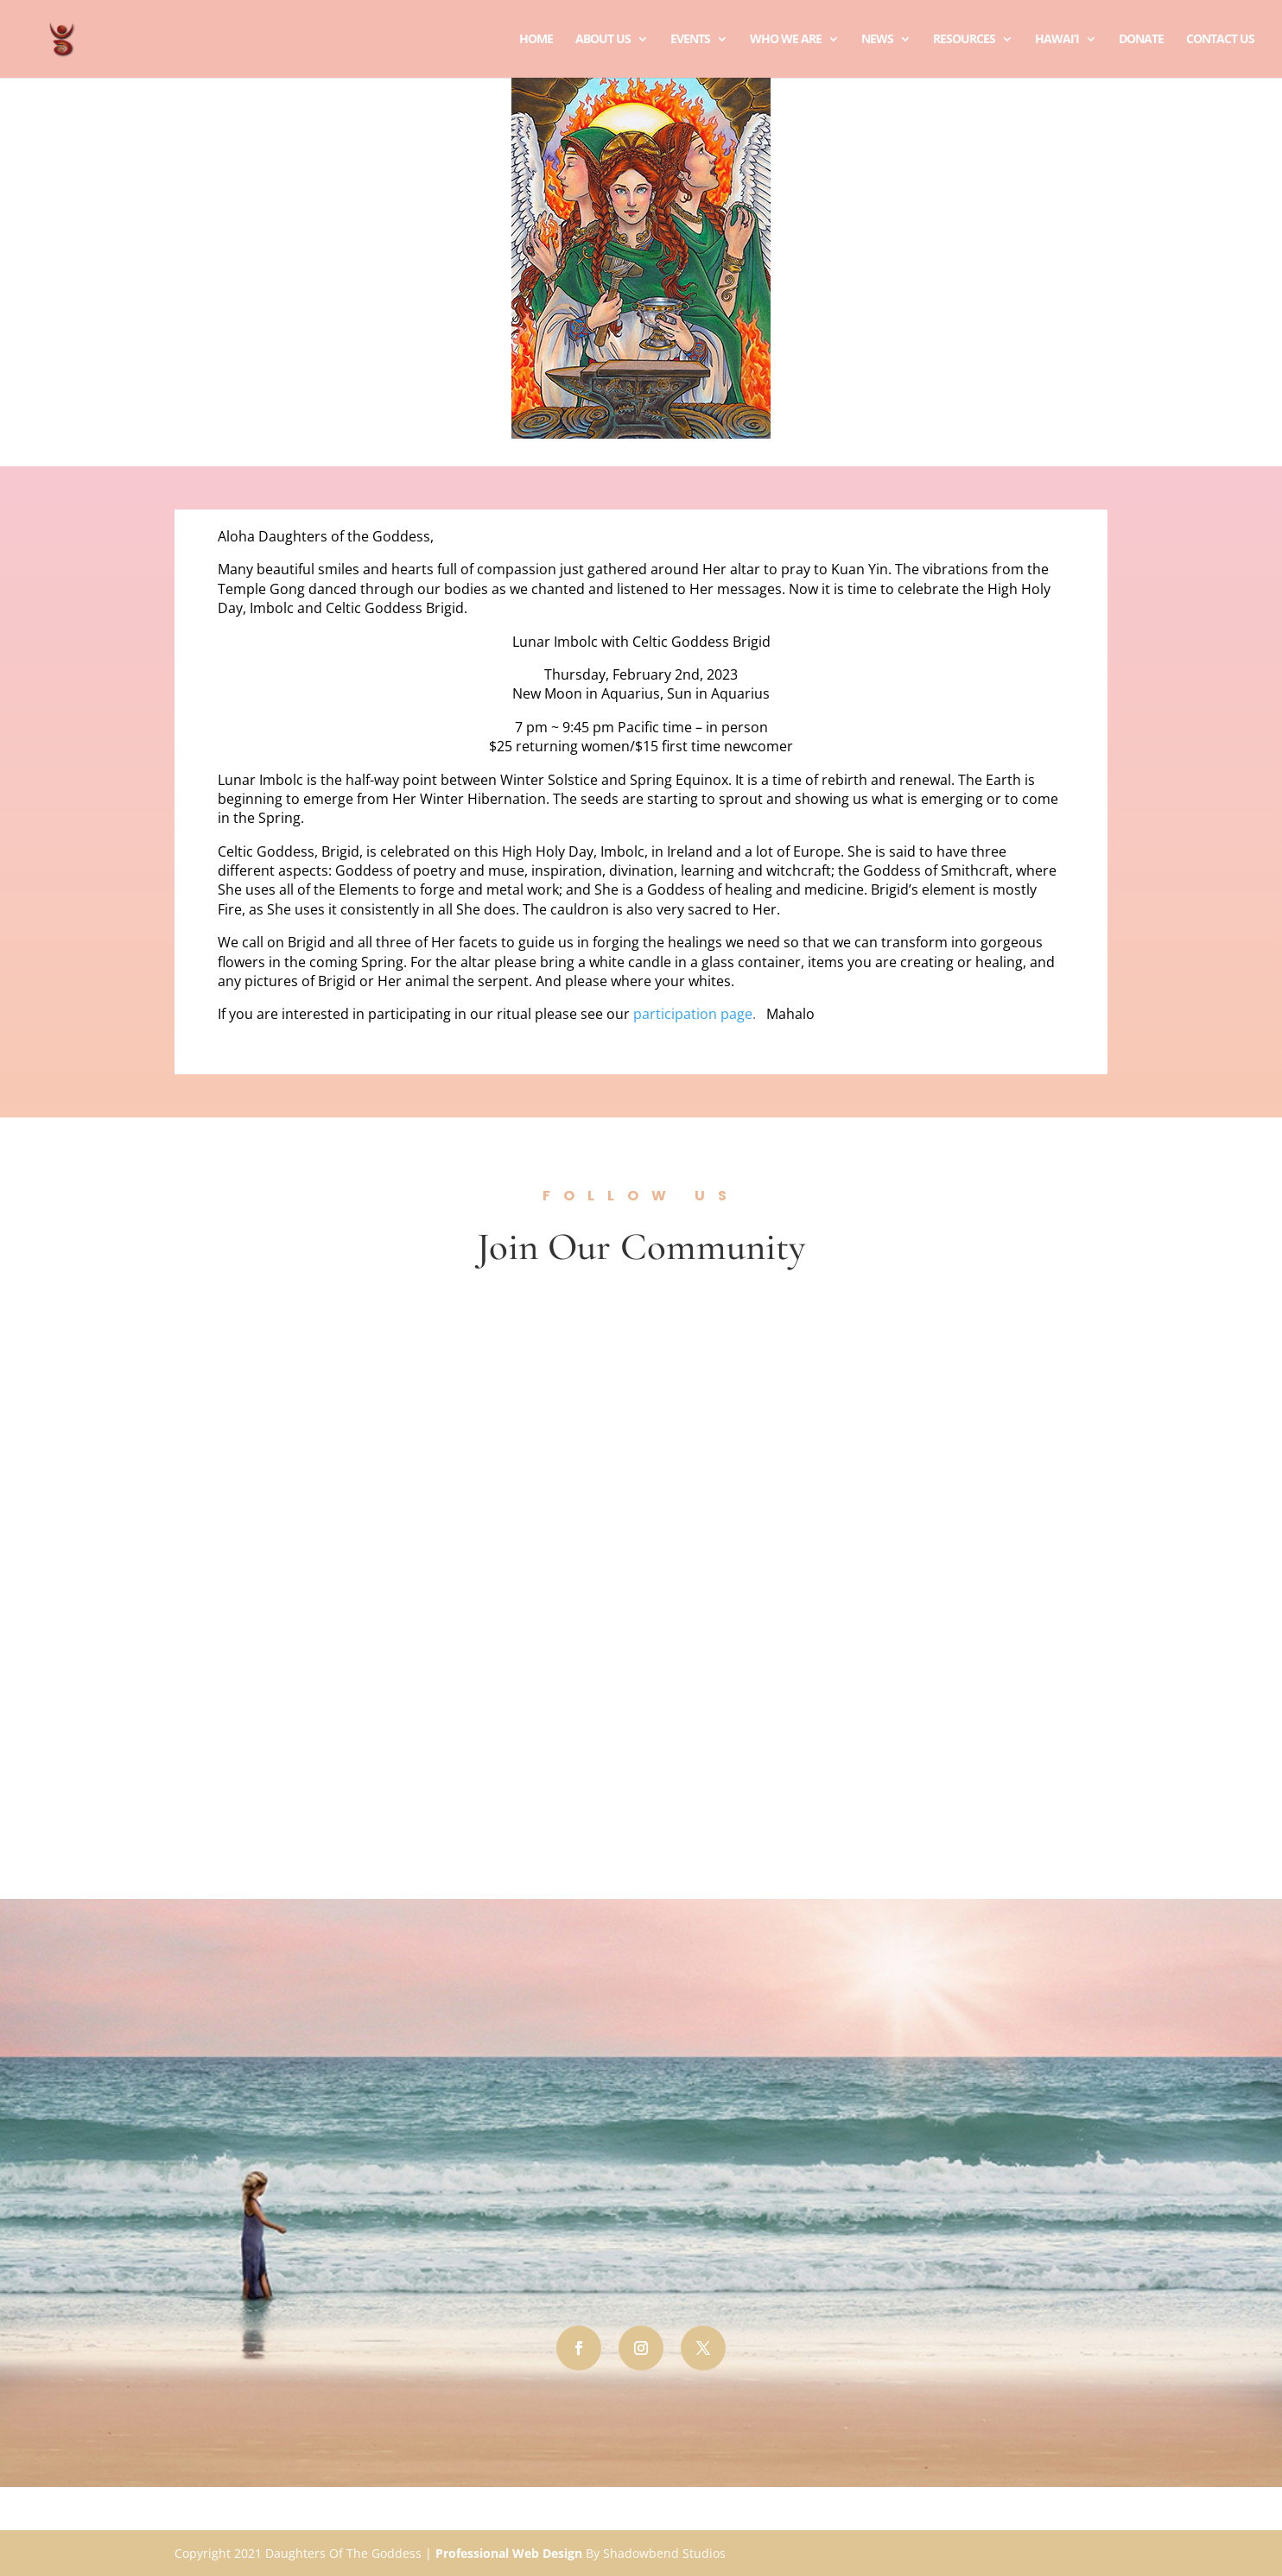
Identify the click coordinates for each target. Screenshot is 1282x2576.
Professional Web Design (508, 2553)
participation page (692, 1013)
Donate (1141, 40)
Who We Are (786, 40)
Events (690, 40)
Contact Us (1220, 40)
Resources (964, 40)
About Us (603, 40)
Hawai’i (1057, 40)
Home (536, 40)
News (877, 40)
